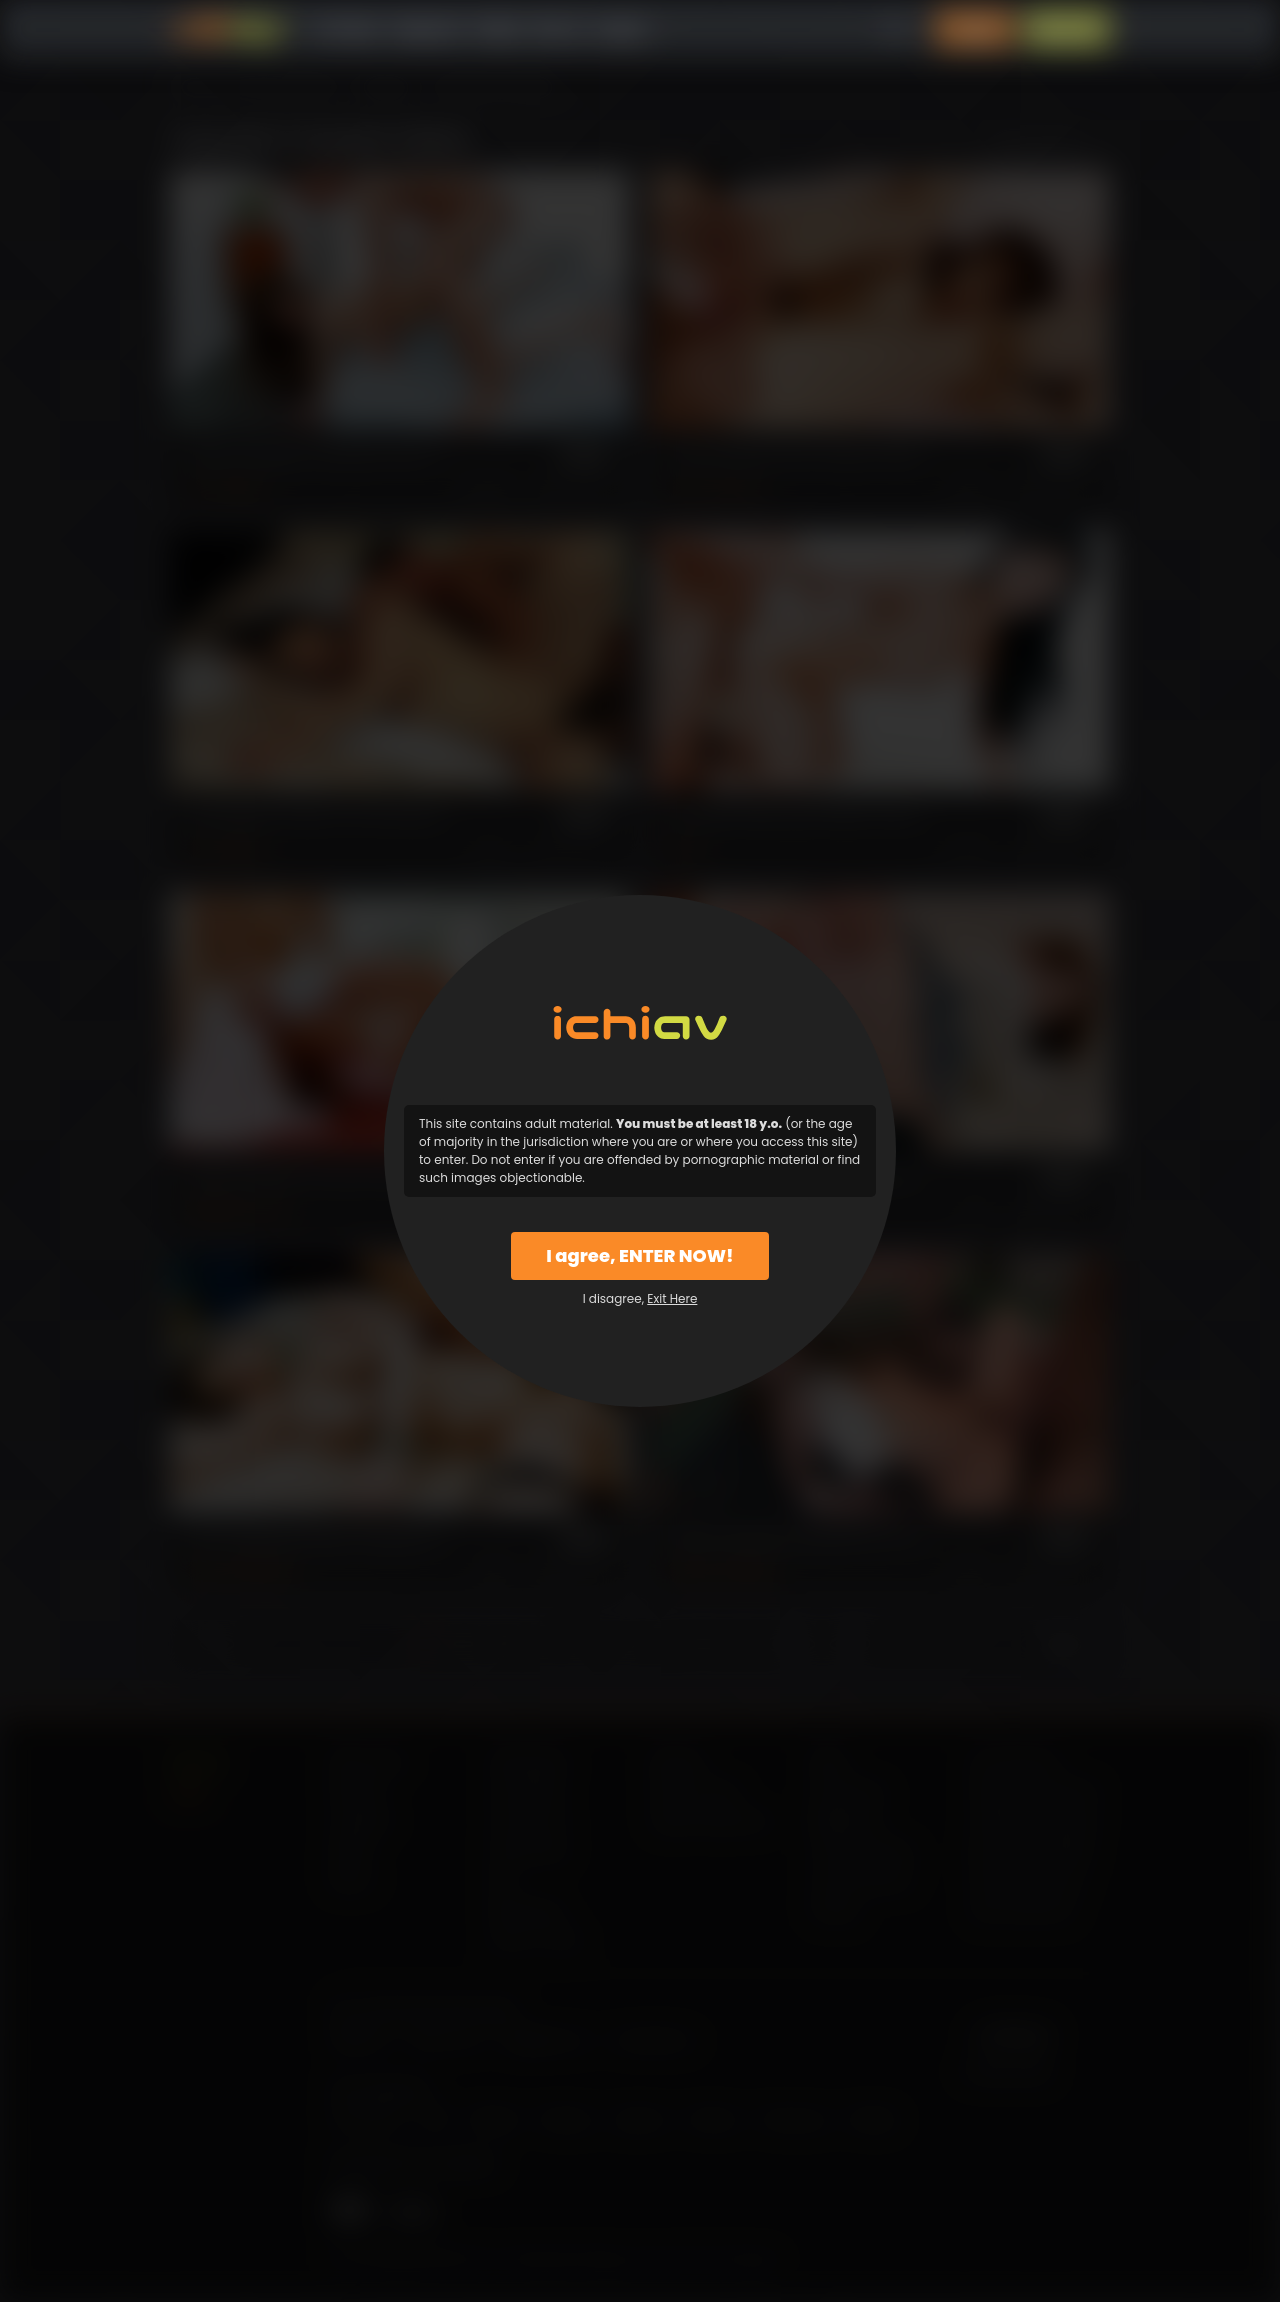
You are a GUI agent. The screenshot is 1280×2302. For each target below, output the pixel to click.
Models (497, 29)
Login (975, 29)
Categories (426, 29)
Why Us (559, 29)
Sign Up (1067, 29)
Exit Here (672, 1298)
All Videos (345, 29)
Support (623, 29)
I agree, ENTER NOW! (639, 1255)
